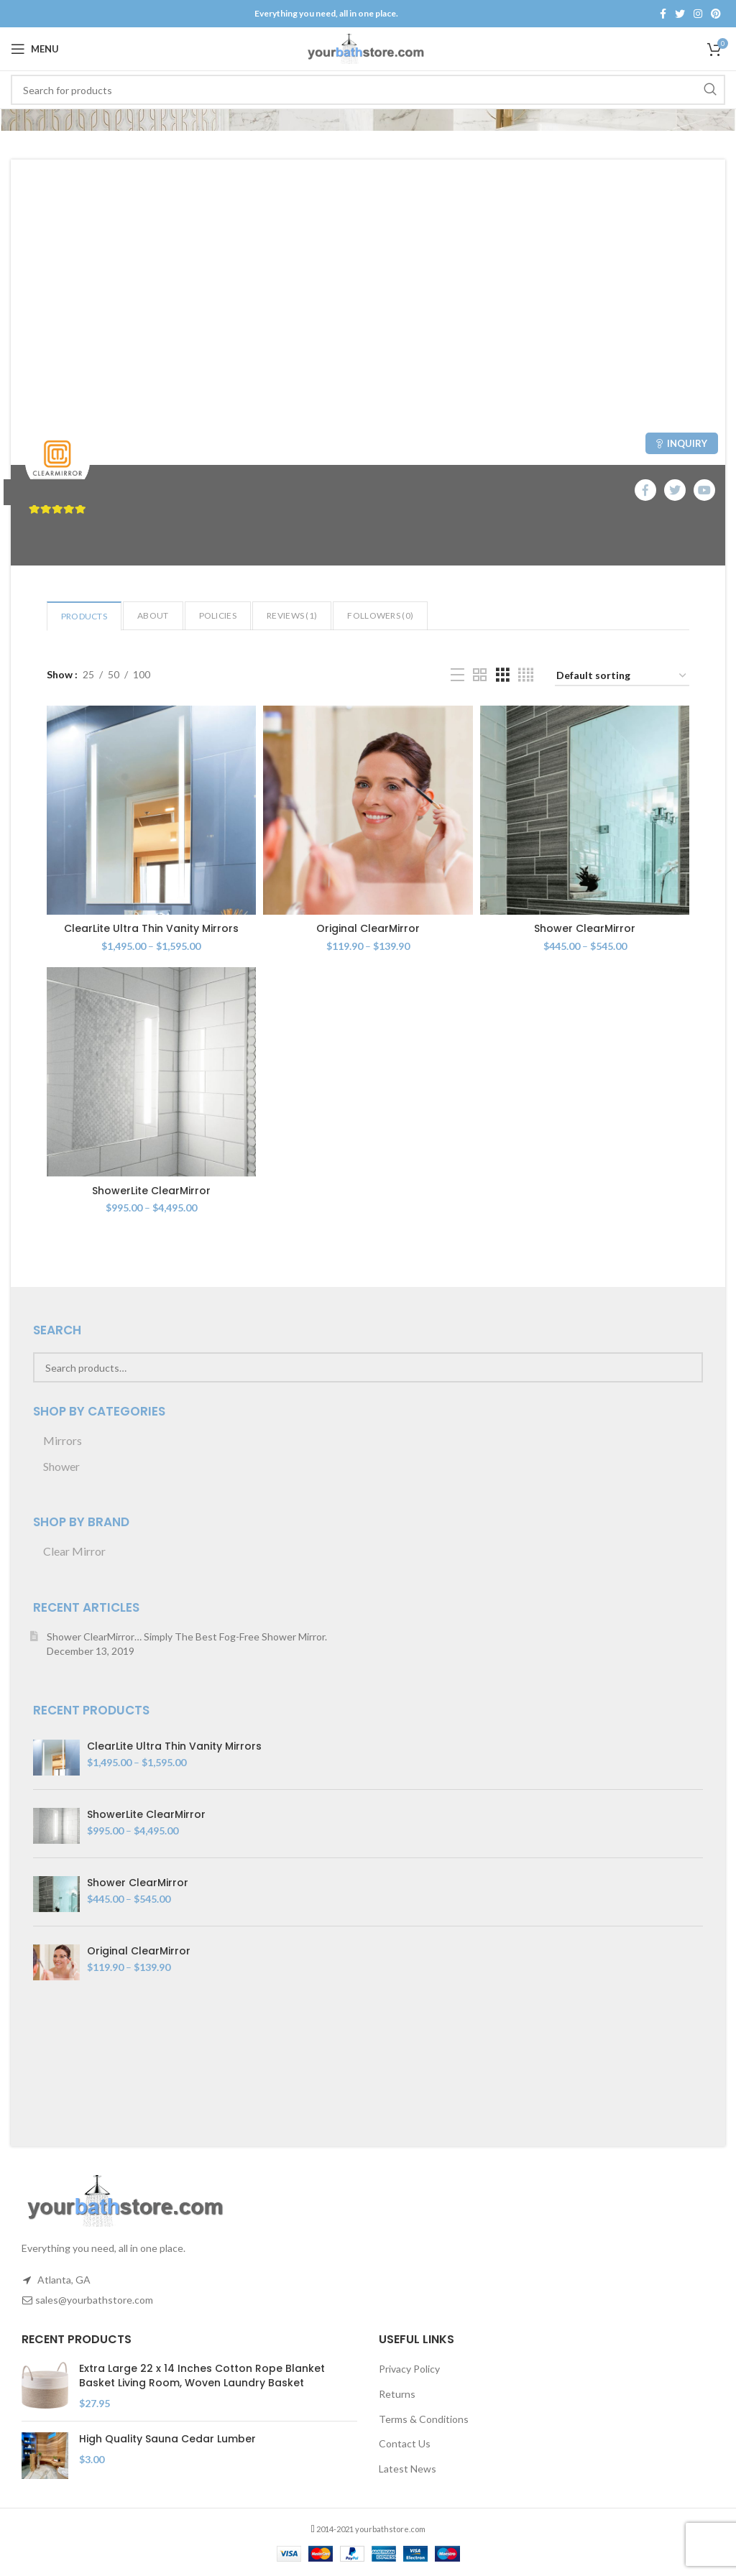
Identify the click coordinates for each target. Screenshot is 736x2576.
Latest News (407, 2468)
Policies (217, 615)
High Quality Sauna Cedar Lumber (167, 2439)
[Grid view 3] (503, 675)
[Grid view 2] (480, 675)
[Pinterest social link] (716, 13)
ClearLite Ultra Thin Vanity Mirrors (151, 928)
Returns (397, 2394)
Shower (61, 1466)
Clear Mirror (74, 1551)
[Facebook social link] (663, 13)
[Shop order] (622, 676)
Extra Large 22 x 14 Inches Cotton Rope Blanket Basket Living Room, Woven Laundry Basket (202, 2376)
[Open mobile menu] (35, 48)
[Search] (368, 90)
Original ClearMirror (368, 928)
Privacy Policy (409, 2369)
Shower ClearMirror (584, 928)
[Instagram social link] (698, 13)
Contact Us (405, 2443)
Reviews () (292, 615)
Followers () (380, 615)
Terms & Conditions (424, 2419)
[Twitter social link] (680, 13)
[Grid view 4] (525, 675)
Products (84, 616)
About (153, 615)
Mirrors (62, 1440)
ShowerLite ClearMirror (151, 1190)
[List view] (457, 675)
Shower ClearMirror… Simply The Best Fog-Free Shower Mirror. (187, 1636)
